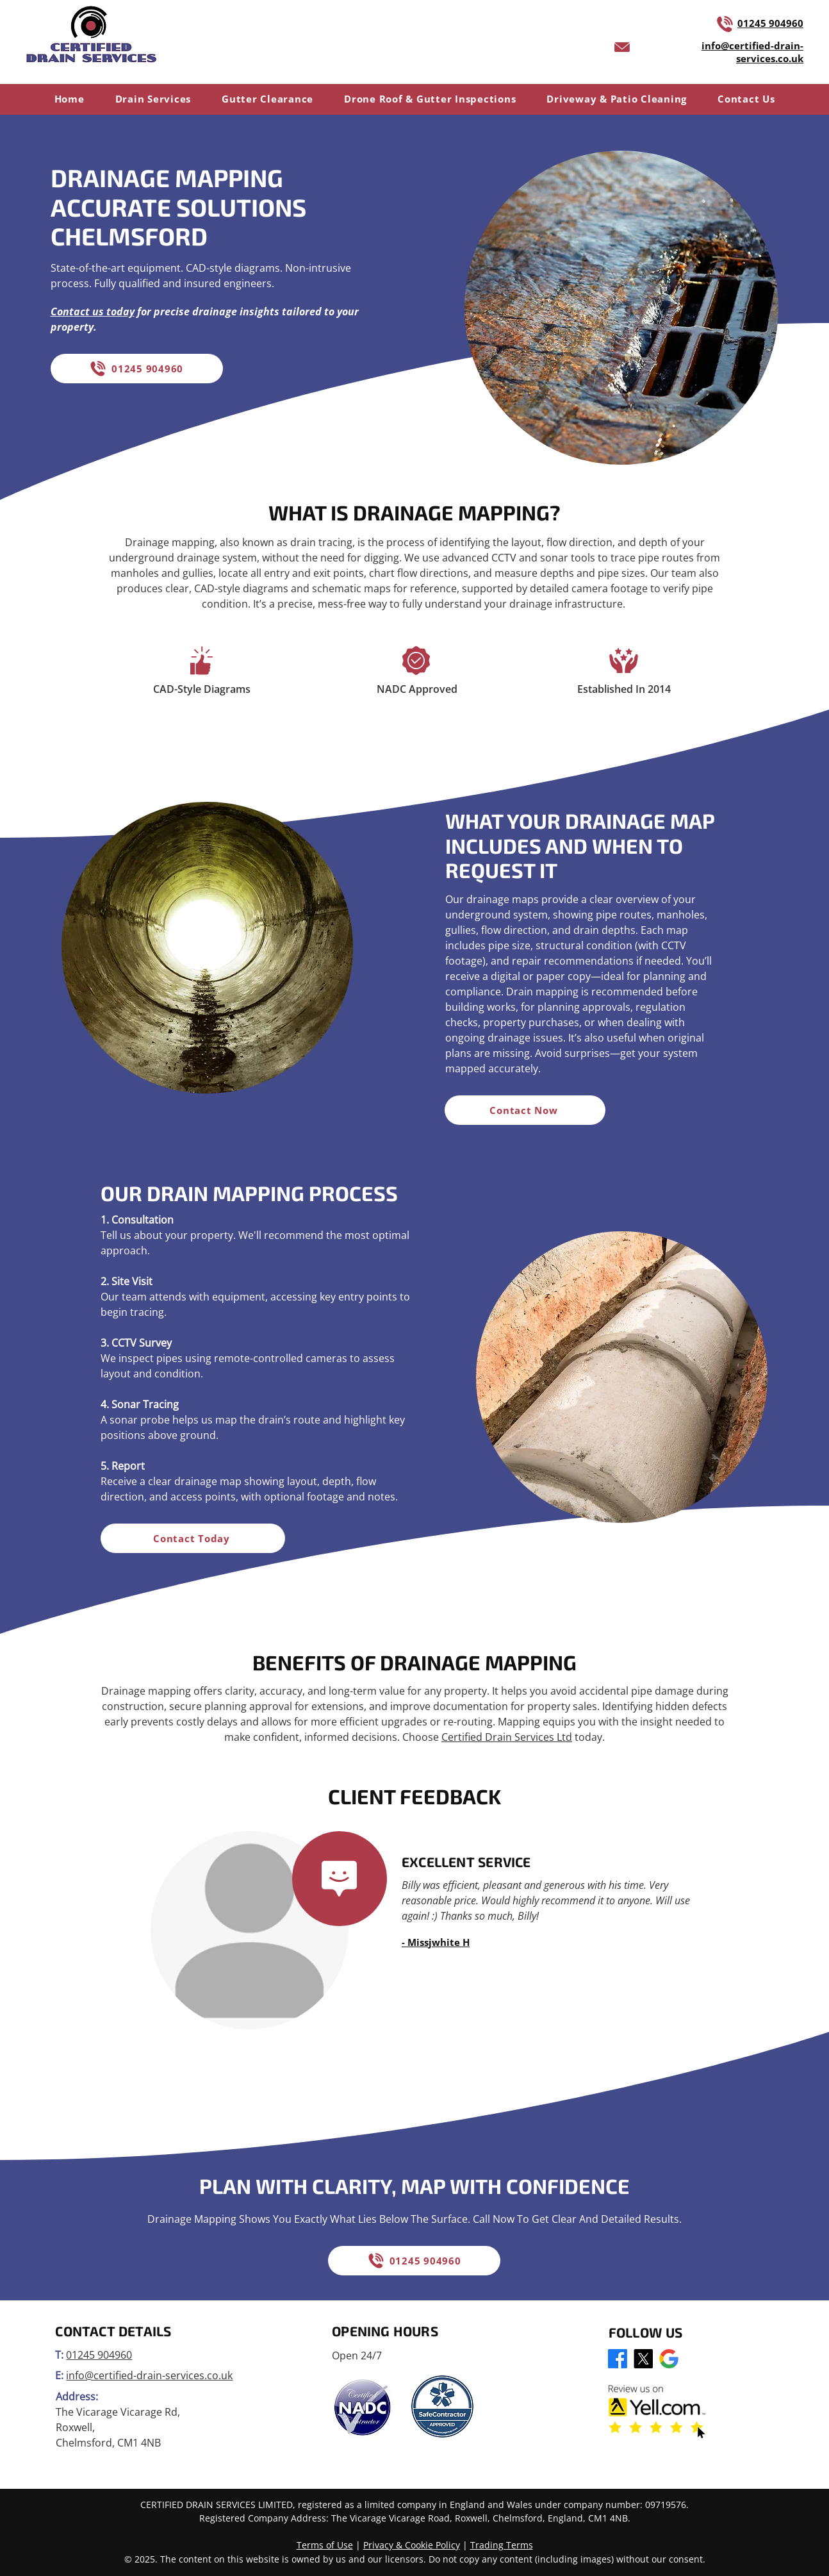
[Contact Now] (525, 1110)
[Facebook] (617, 2358)
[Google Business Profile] (668, 2358)
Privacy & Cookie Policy (411, 2545)
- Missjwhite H (436, 1942)
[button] (153, 99)
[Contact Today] (193, 1538)
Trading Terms (501, 2545)
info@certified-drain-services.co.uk (149, 2375)
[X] (643, 2358)
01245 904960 (770, 23)
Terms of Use (325, 2545)
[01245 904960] (137, 368)
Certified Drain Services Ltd (506, 1737)
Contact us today (93, 311)
